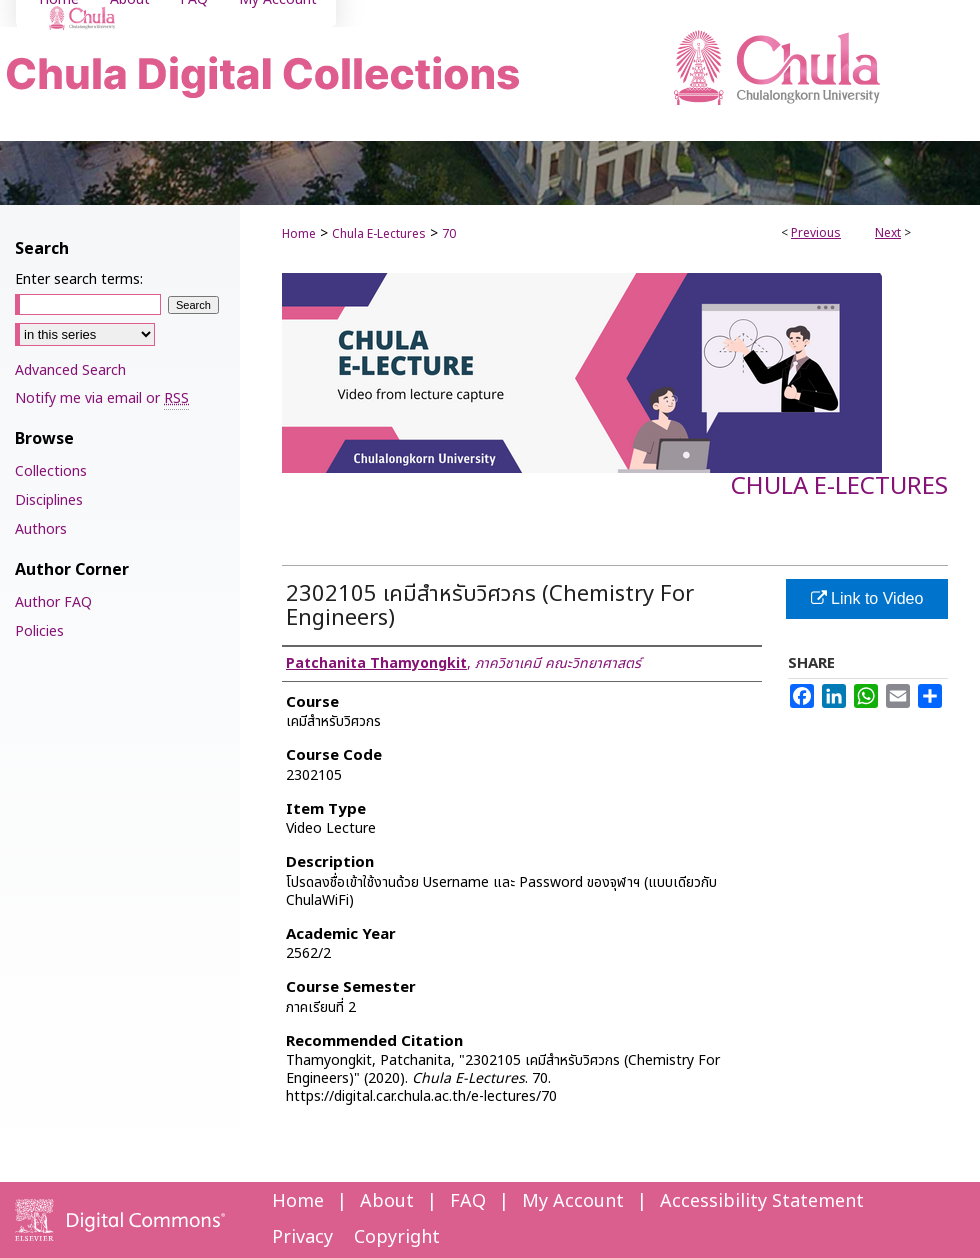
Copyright (397, 1237)
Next (888, 233)
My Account (573, 1201)
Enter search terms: (79, 279)
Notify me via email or (102, 398)
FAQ (468, 1201)
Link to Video (867, 598)
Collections (51, 471)
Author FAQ (53, 602)
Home (299, 234)
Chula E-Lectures (379, 234)
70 (449, 234)
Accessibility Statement (762, 1201)
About (387, 1201)
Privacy (302, 1237)
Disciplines (49, 500)
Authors (41, 529)
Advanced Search (70, 370)
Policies (39, 631)
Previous (816, 233)
